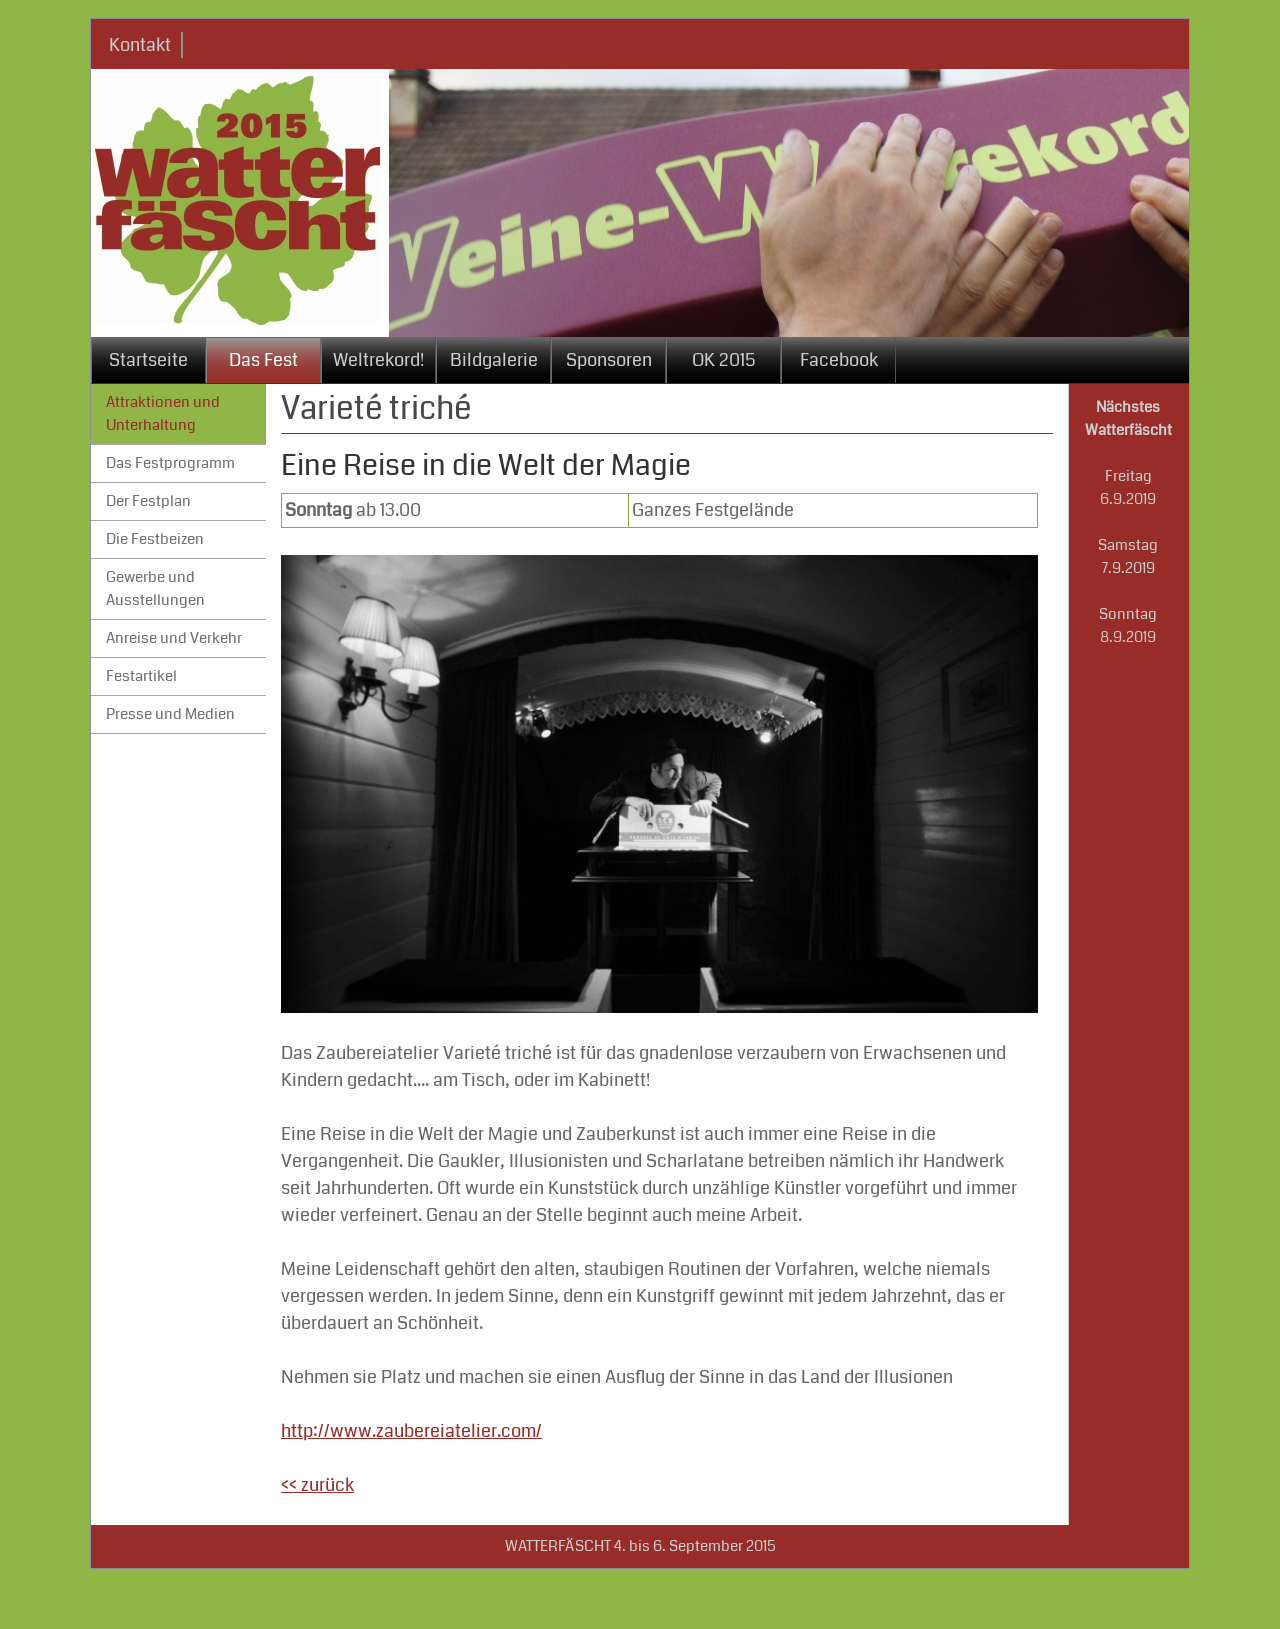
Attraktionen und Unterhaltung (163, 413)
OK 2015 (724, 360)
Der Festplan (148, 501)
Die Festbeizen (155, 539)
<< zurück (317, 1485)
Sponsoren (609, 360)
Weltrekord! (378, 360)
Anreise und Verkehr (174, 638)
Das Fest (263, 360)
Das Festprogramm (170, 463)
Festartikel (141, 676)
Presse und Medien (170, 714)
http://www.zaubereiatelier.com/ (411, 1431)
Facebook (839, 360)
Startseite (148, 360)
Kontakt (140, 45)
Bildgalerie (494, 360)
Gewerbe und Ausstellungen (155, 588)
